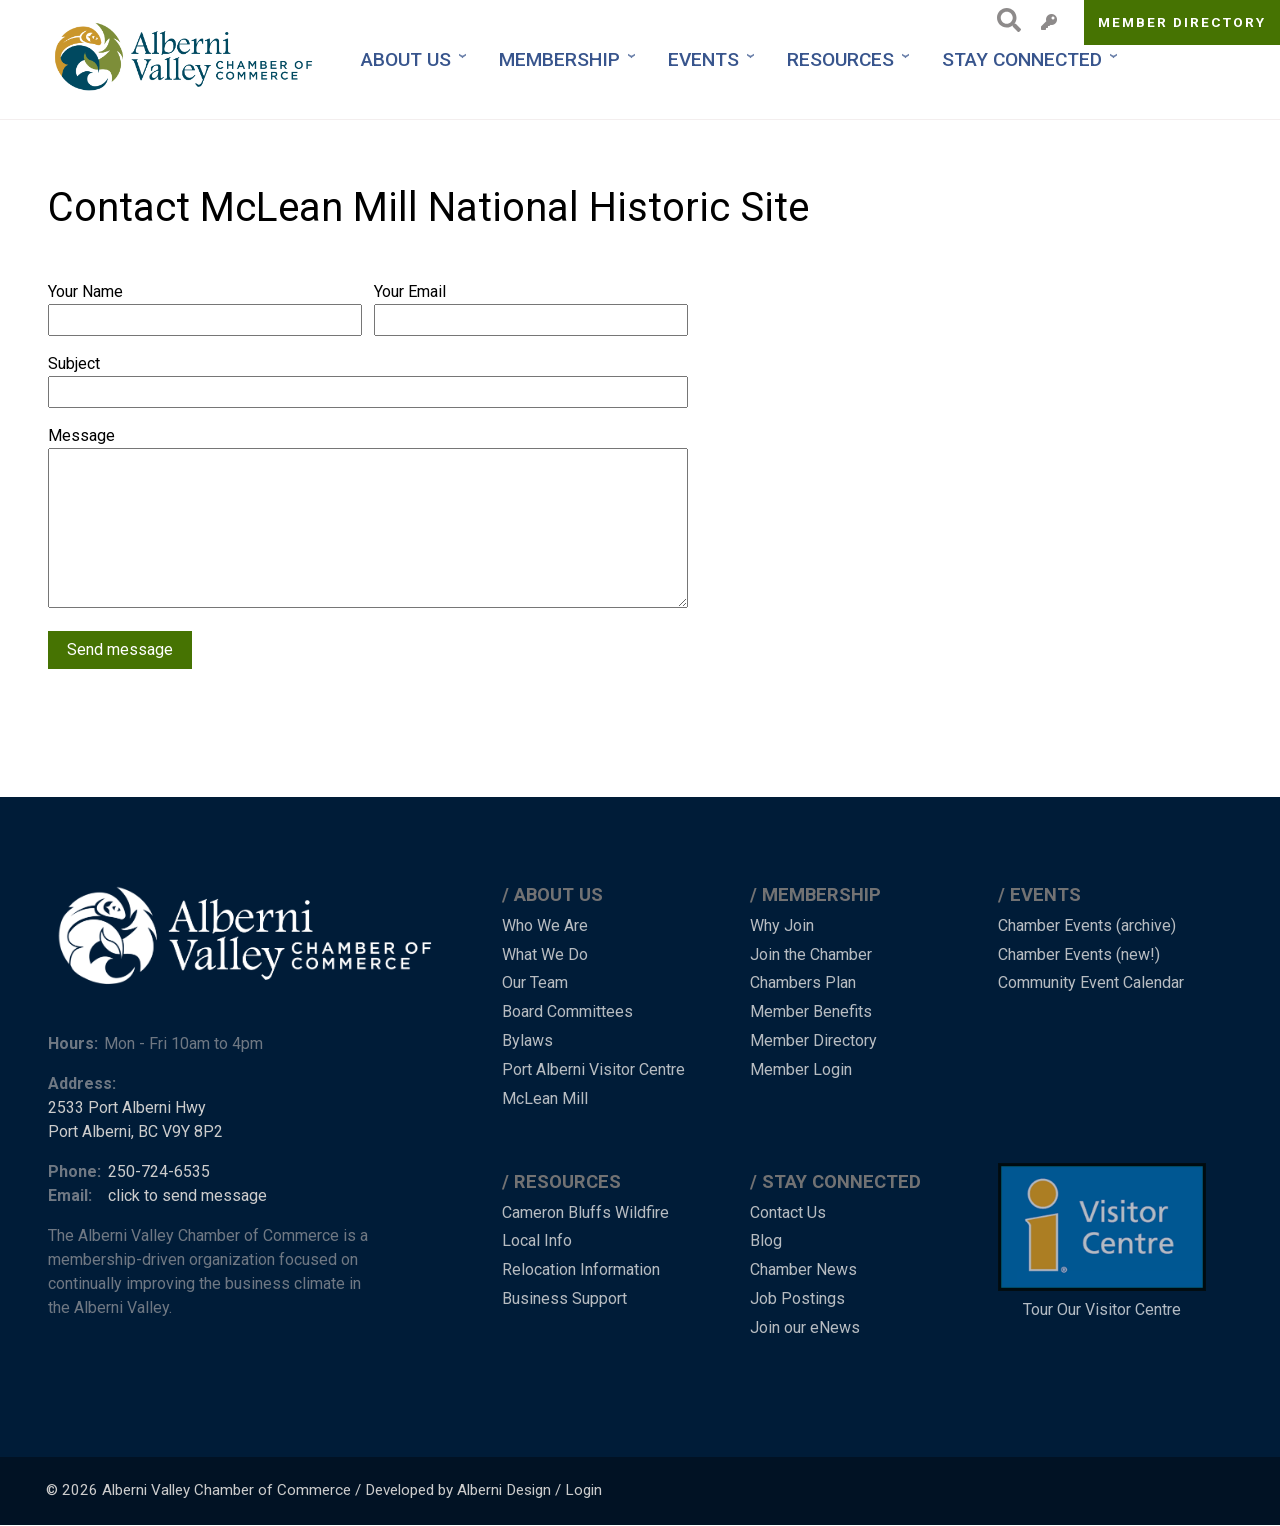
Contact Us (788, 1212)
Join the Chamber (811, 954)
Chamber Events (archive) (1087, 925)
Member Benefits (811, 1011)
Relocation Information (581, 1269)
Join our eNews (805, 1327)
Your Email (410, 291)
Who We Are (545, 925)
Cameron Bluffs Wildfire (585, 1212)
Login (583, 1490)
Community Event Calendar (1091, 982)
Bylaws (527, 1040)
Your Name (85, 291)
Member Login (801, 1069)
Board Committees (567, 1011)
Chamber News (803, 1269)
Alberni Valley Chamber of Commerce (226, 1490)
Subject (74, 363)
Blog (766, 1240)
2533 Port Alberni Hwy (127, 1107)
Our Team (535, 982)
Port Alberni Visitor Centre (593, 1069)
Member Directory (1182, 22)
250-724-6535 (159, 1171)
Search (1003, 20)
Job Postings (797, 1298)
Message (81, 435)
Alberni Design (504, 1490)
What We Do (545, 954)
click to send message (187, 1195)
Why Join (782, 925)
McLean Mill (545, 1098)
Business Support (564, 1298)
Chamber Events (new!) (1079, 954)
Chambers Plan (803, 982)
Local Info (537, 1240)
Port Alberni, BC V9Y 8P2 (135, 1131)
